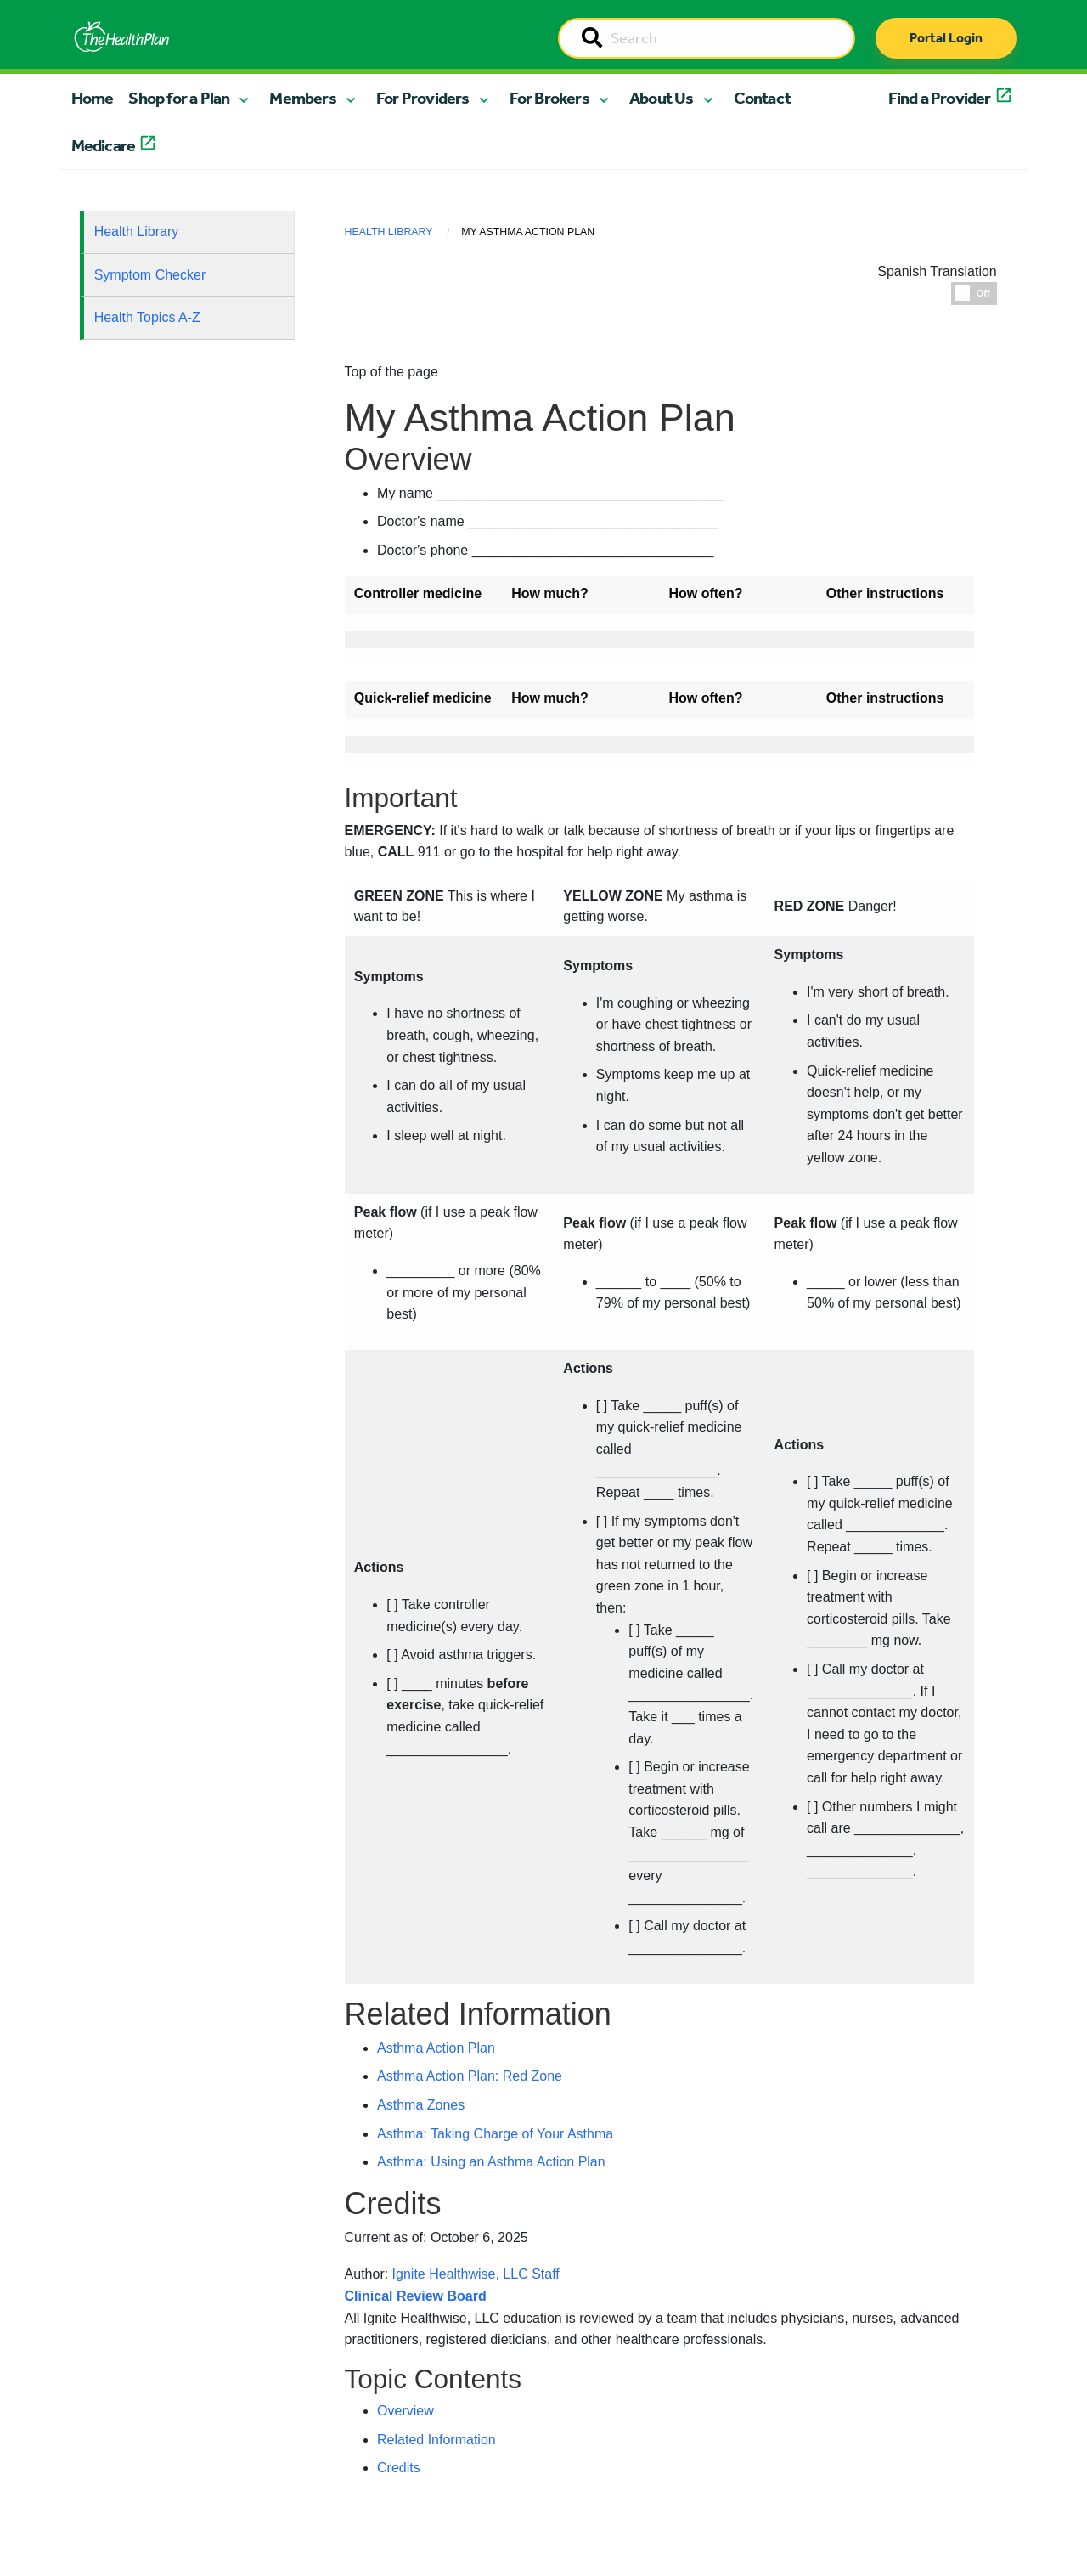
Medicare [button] (103, 145)
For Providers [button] (423, 98)
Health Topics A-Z (147, 317)
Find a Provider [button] (939, 98)
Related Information (436, 2439)
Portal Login (946, 38)
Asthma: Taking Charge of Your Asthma (495, 2134)
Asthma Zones (421, 2105)
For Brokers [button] (549, 98)
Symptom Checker (150, 275)
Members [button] (302, 98)
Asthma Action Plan (436, 2048)
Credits (398, 2467)
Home (92, 98)
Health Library (136, 231)
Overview (405, 2411)
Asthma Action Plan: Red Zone (469, 2076)
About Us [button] (661, 98)
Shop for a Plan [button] (178, 98)
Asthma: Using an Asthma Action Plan (491, 2162)
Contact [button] (762, 98)
